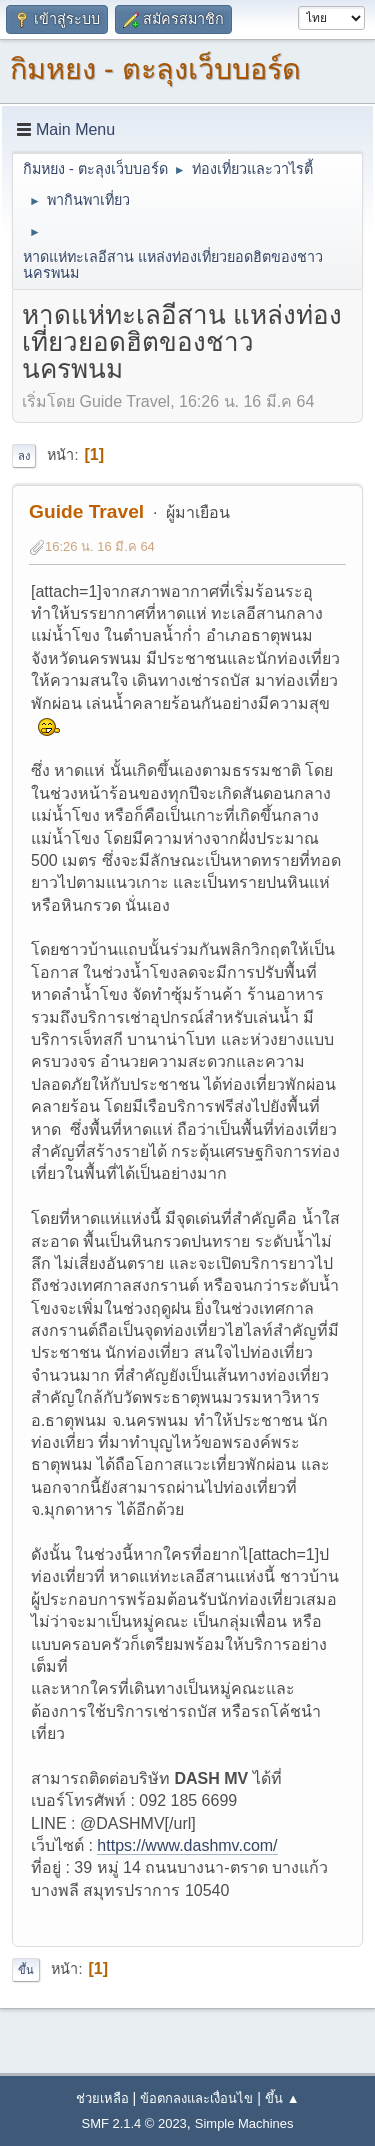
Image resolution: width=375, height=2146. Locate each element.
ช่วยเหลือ (102, 2098)
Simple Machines (244, 2123)
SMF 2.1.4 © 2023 (134, 2123)
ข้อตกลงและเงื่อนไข (196, 2098)
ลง (24, 456)
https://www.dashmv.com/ (187, 1845)
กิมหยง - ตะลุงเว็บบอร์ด (155, 69)
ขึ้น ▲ (282, 2098)
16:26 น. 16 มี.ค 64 (100, 546)
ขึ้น (26, 1970)
